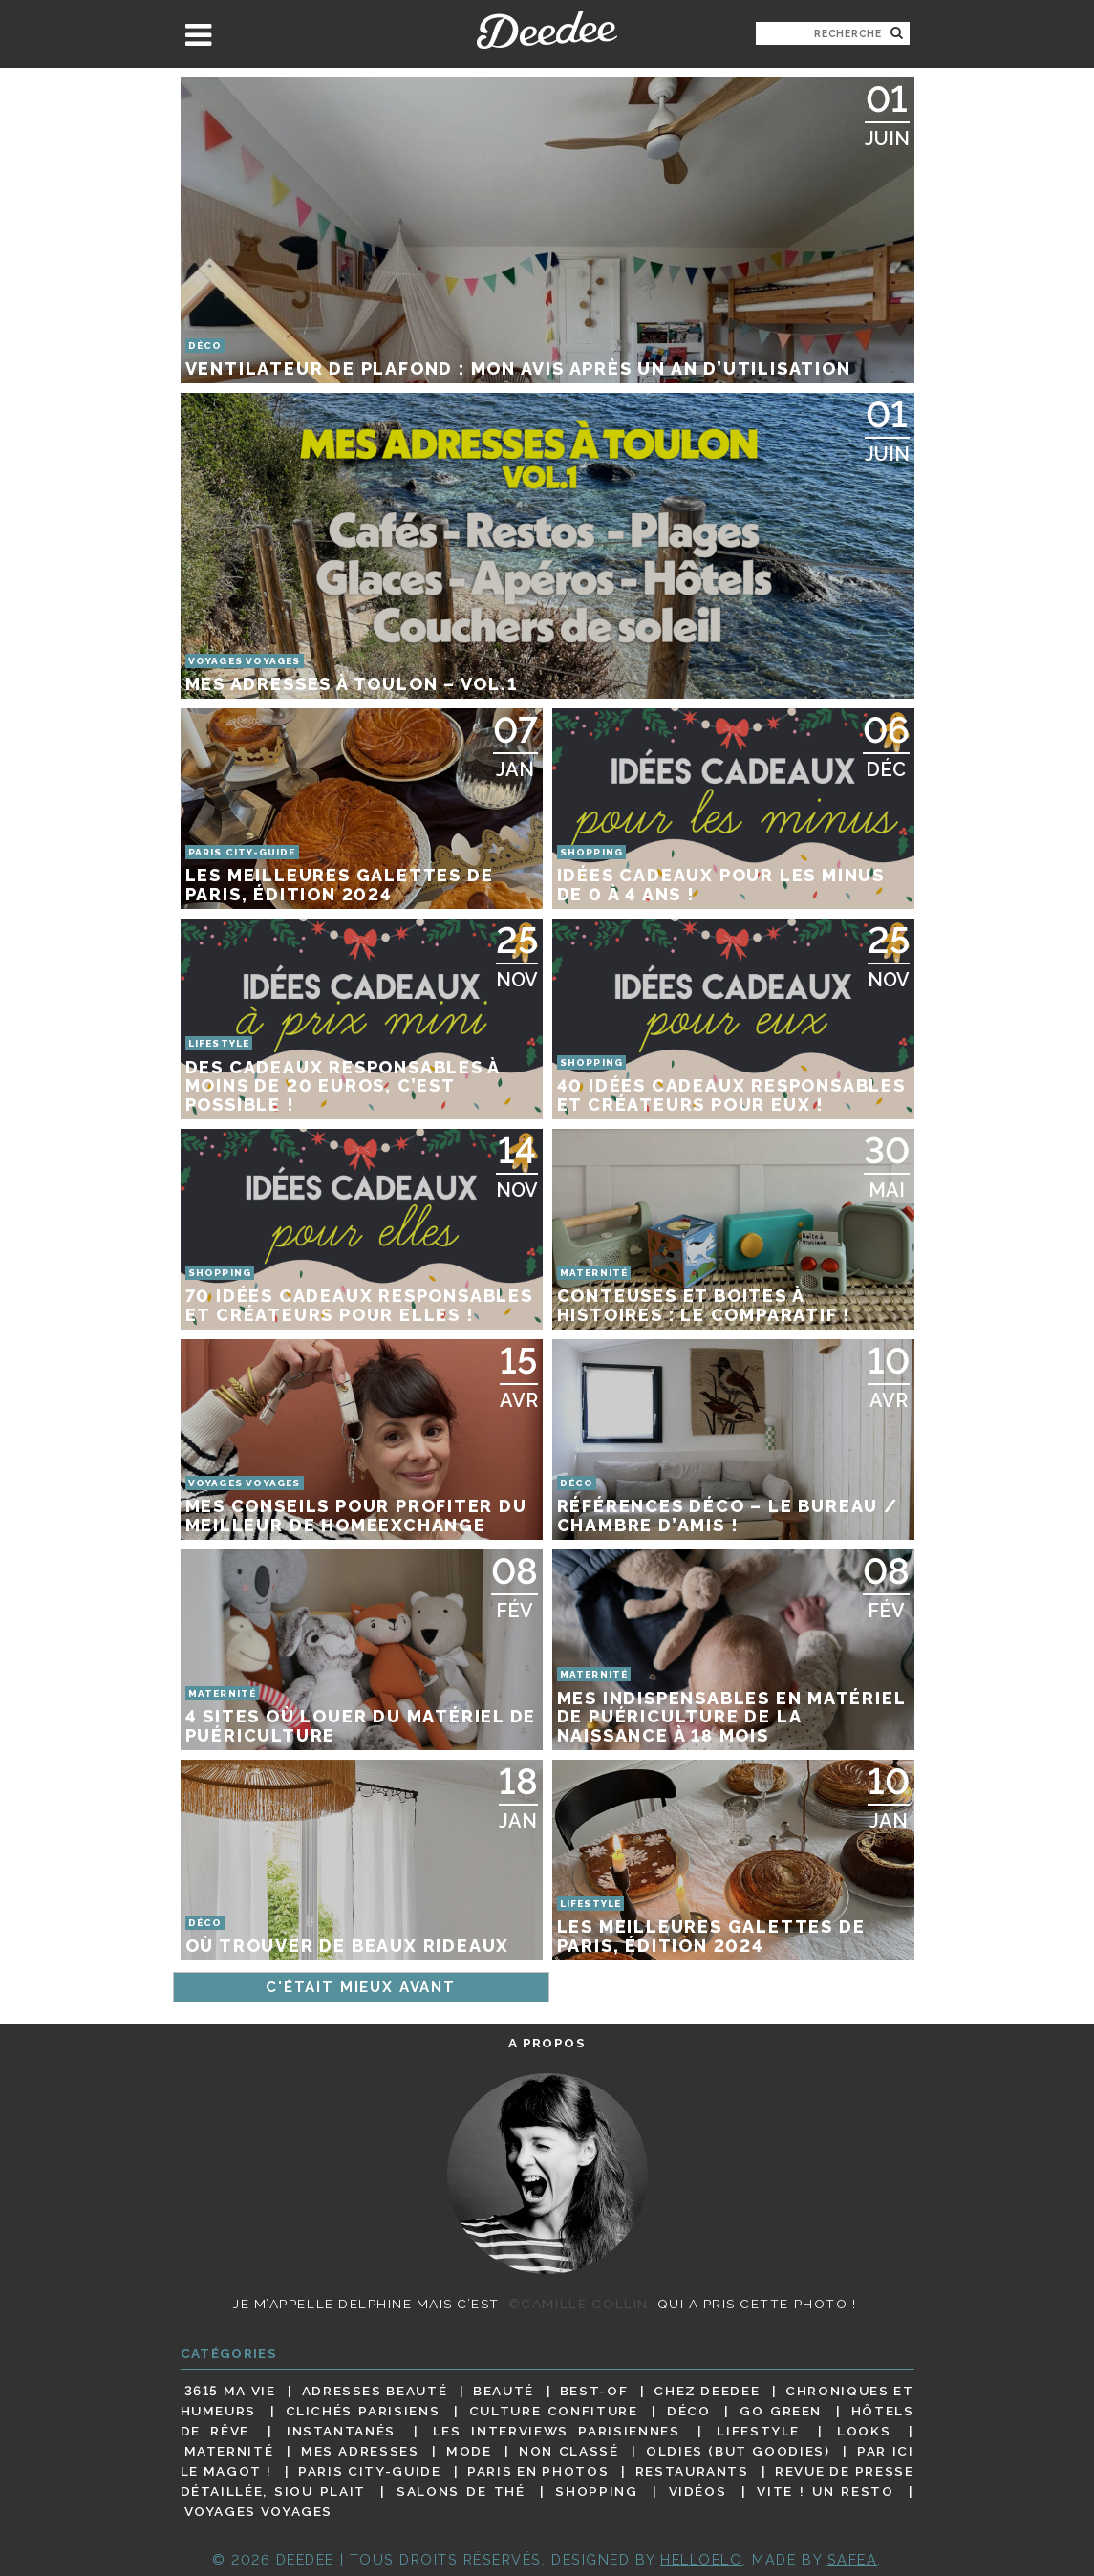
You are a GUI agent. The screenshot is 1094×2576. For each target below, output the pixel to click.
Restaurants (692, 2471)
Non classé (568, 2450)
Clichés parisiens (363, 2410)
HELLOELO (701, 2559)
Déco (689, 2410)
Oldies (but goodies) (737, 2450)
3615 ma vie (230, 2390)
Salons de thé (461, 2491)
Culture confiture (553, 2410)
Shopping (596, 2491)
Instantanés (341, 2430)
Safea (852, 2559)
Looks (863, 2430)
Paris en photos (538, 2471)
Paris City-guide (369, 2471)
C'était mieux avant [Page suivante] (361, 1987)
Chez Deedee (707, 2390)
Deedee (547, 30)
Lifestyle (758, 2430)
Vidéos (698, 2491)
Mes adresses (360, 2450)
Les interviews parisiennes (556, 2430)
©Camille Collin (578, 2303)
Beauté (503, 2390)
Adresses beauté (375, 2390)
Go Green (781, 2410)
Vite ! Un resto (825, 2491)
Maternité (229, 2450)
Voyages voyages (258, 2512)
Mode (469, 2450)
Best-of (594, 2390)
